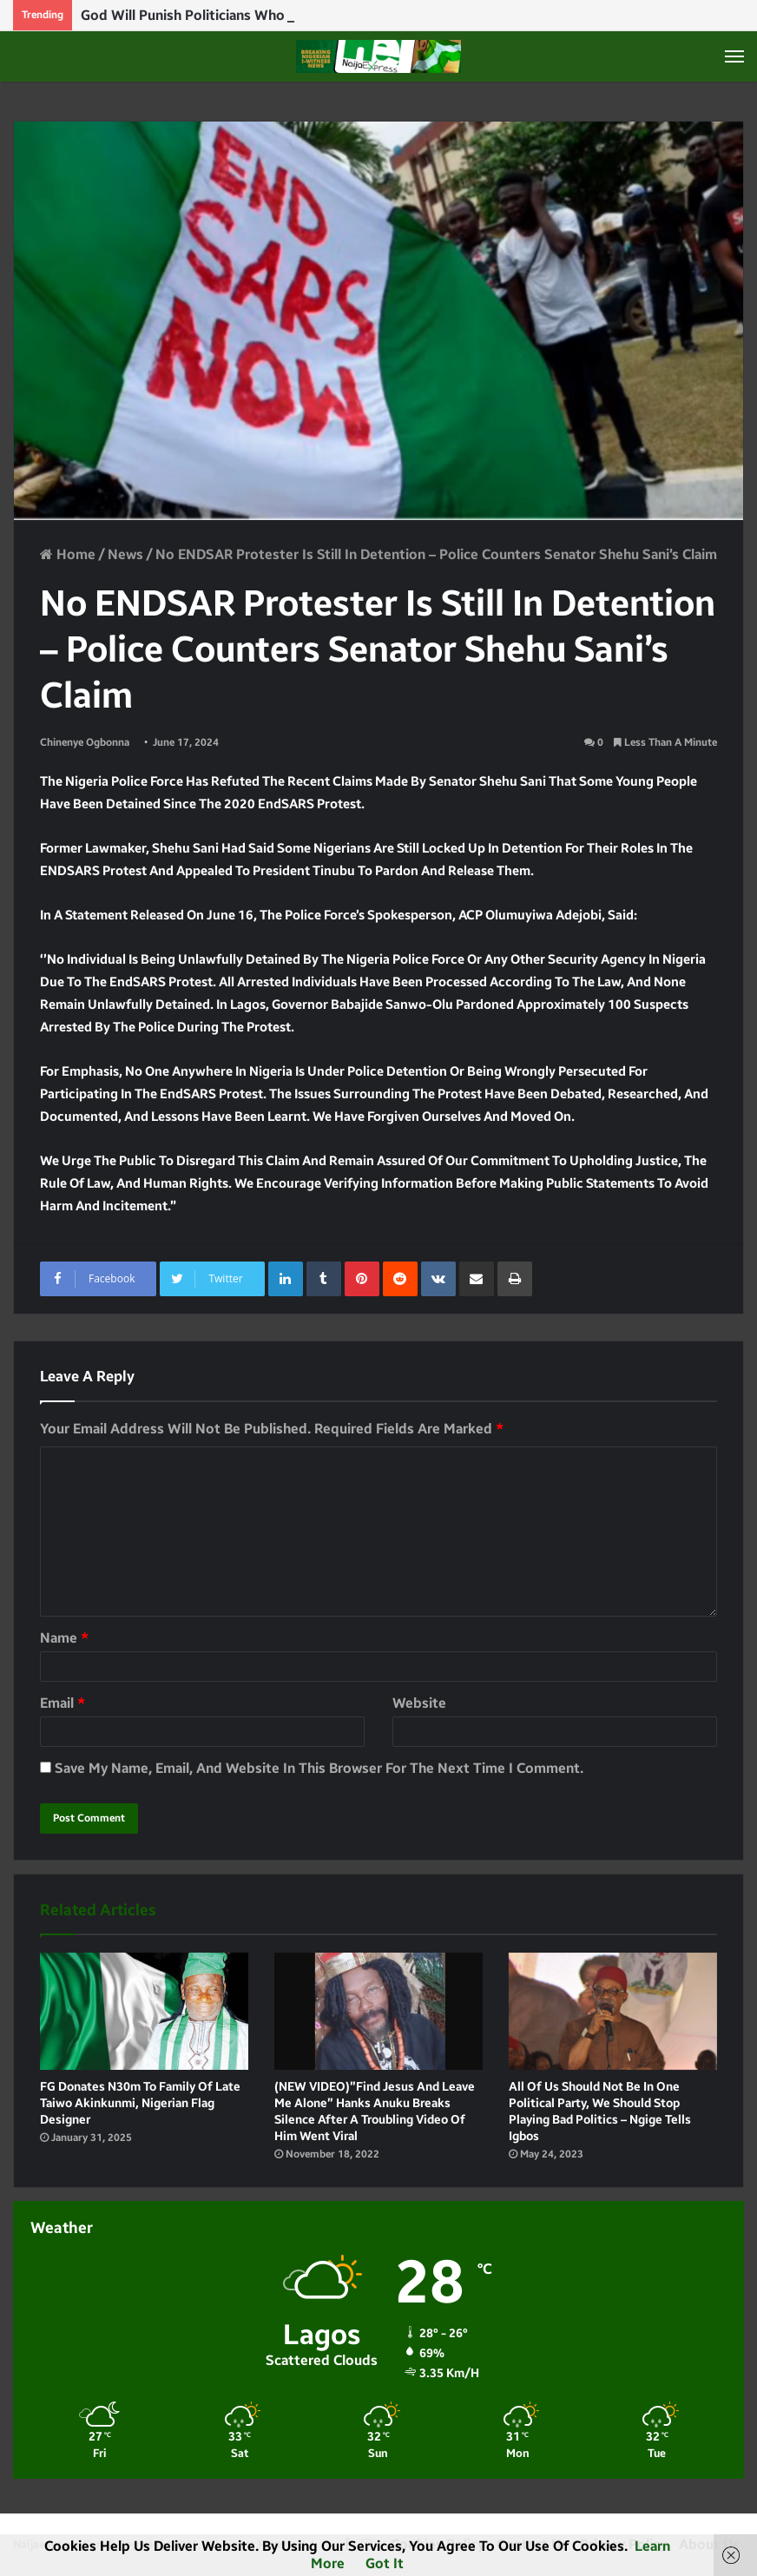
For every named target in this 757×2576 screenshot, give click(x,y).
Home (67, 554)
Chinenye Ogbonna (84, 742)
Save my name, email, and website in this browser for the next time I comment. (319, 1768)
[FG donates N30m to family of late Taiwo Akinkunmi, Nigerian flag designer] (144, 2011)
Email (62, 1703)
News (125, 554)
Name (64, 1638)
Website (419, 1703)
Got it (384, 2563)
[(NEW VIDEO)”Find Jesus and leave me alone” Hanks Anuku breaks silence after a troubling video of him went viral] (378, 2011)
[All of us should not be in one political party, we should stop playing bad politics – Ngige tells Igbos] (613, 2011)
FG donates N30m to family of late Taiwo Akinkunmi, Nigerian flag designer (140, 2103)
